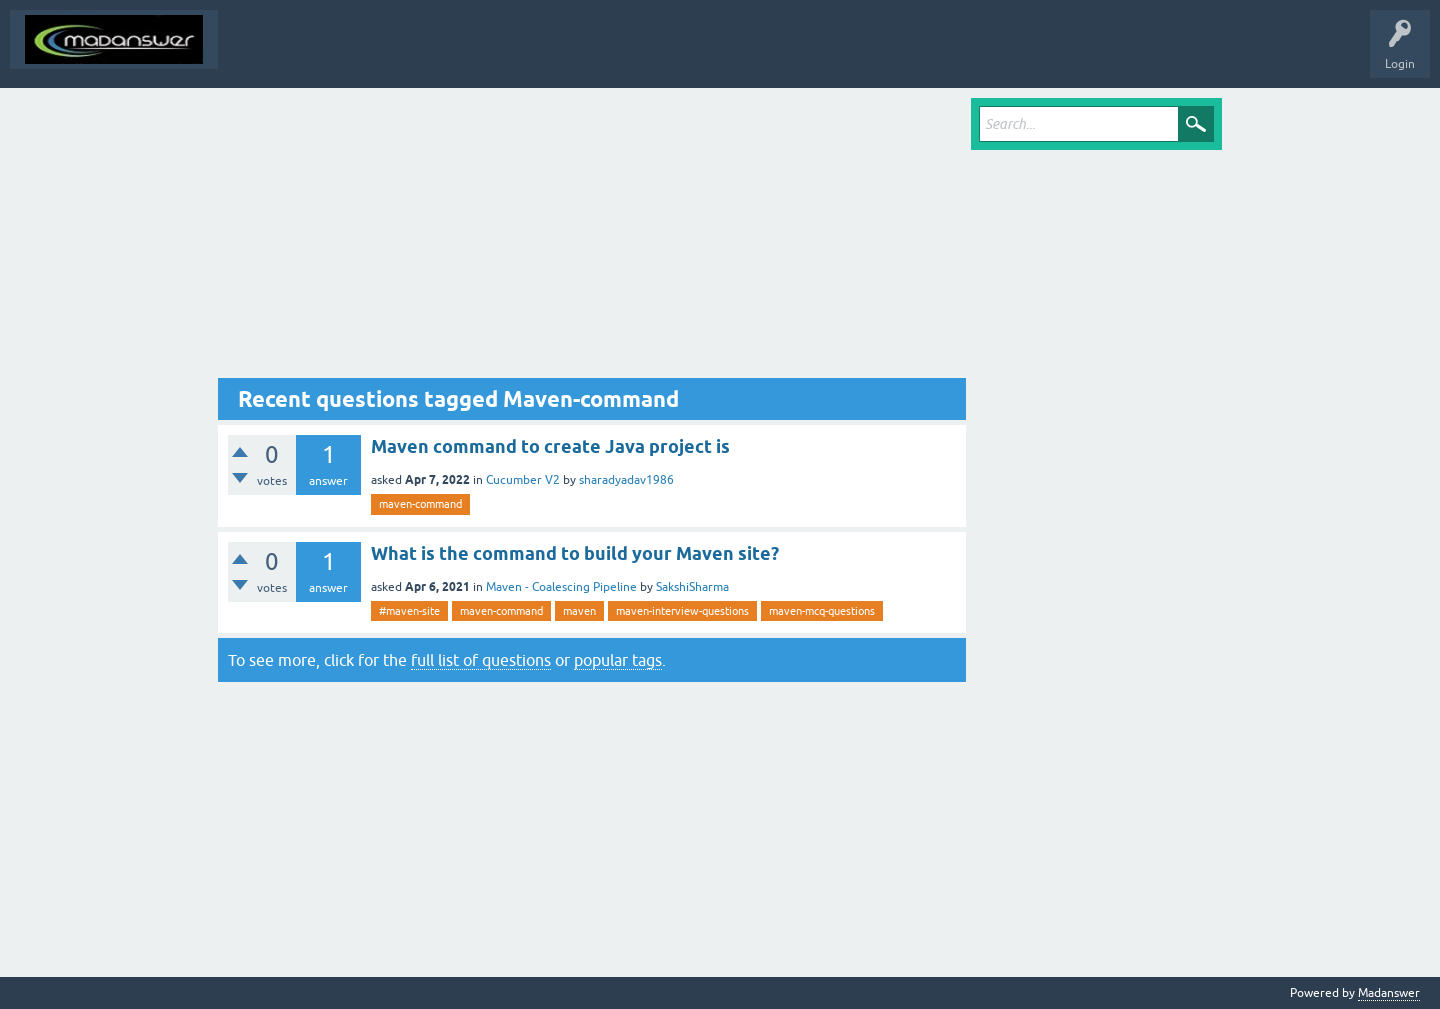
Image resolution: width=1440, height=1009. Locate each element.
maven (579, 611)
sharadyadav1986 (626, 480)
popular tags (618, 660)
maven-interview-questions (682, 611)
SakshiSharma (692, 587)
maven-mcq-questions (822, 611)
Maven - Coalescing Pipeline (561, 587)
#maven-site (409, 611)
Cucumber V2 (523, 480)
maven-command (420, 504)
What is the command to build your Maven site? (575, 553)
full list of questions (481, 660)
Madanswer (1389, 993)
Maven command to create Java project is (550, 446)
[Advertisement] (592, 238)
